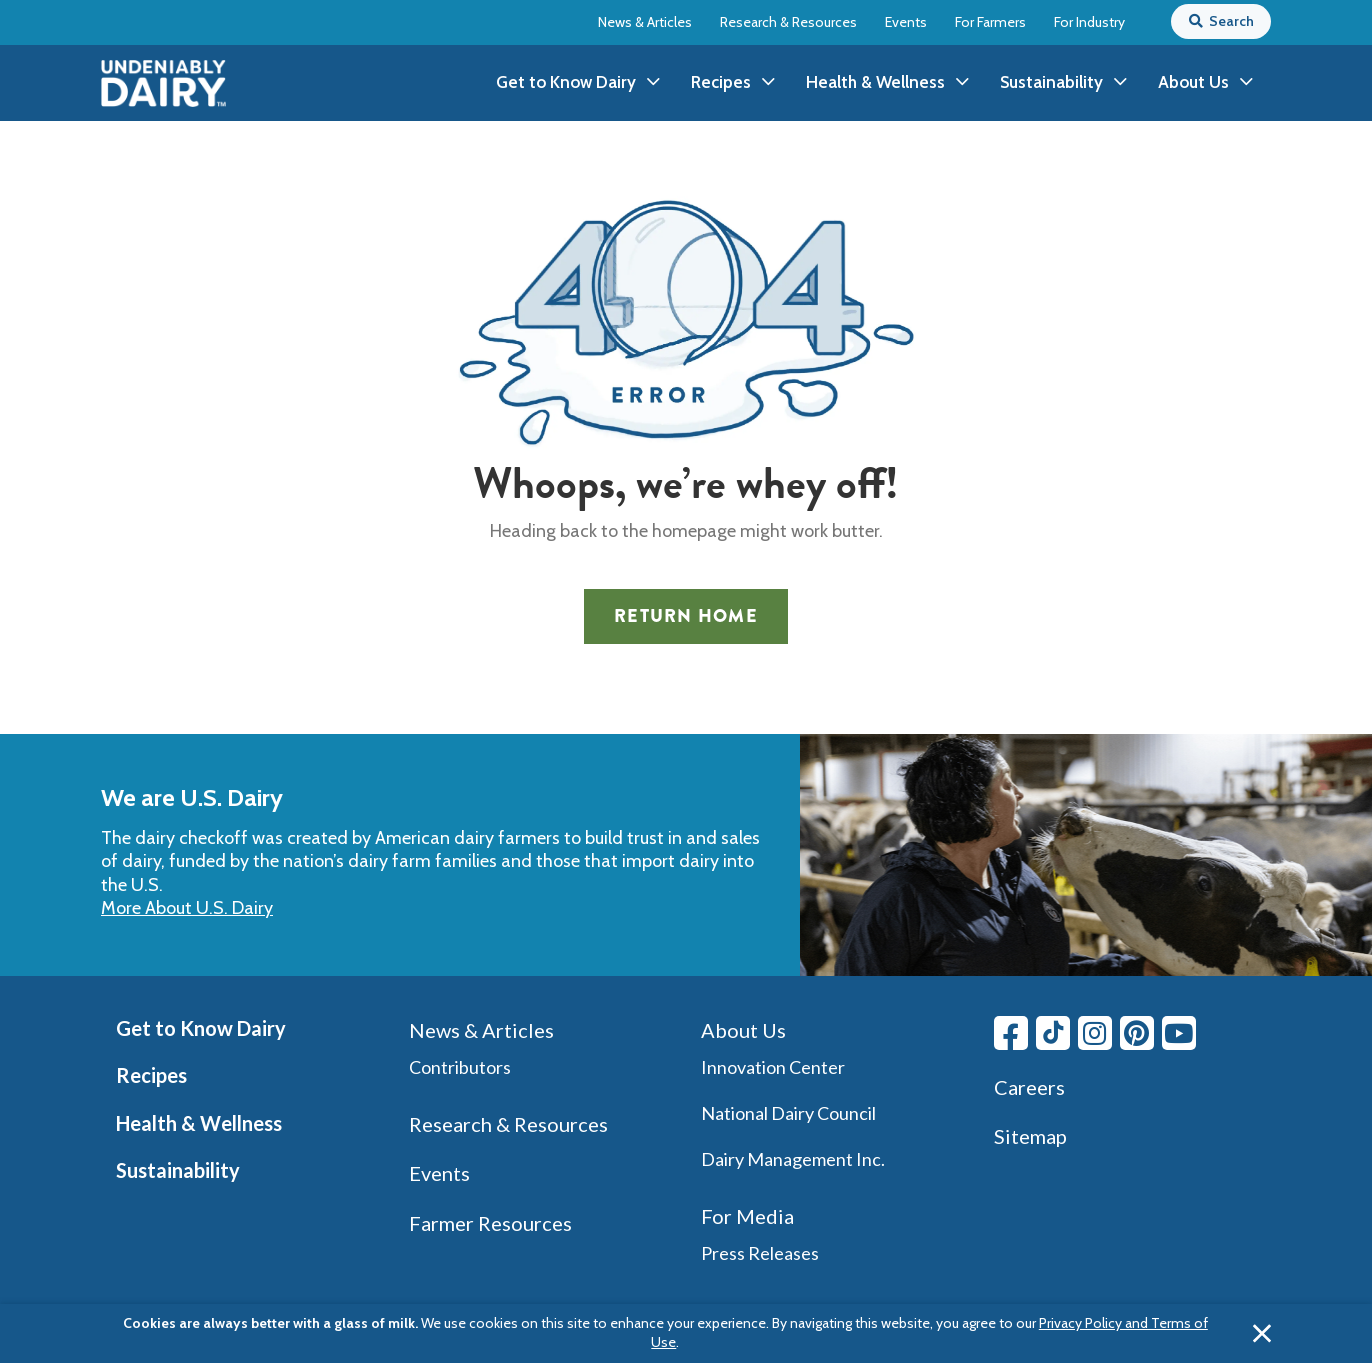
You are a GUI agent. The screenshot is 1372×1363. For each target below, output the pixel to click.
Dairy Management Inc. (793, 1159)
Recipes (151, 1075)
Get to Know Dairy (201, 1028)
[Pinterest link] (1137, 1033)
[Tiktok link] (1053, 1033)
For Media (747, 1216)
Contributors (460, 1067)
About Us (743, 1030)
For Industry (1089, 22)
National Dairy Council (788, 1113)
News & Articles (645, 22)
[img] (163, 83)
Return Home (686, 616)
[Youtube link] (1179, 1033)
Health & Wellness (199, 1123)
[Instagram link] (1095, 1033)
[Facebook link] (1011, 1033)
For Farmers (990, 22)
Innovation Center (773, 1067)
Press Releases (760, 1253)
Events (906, 22)
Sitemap (1030, 1136)
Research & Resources (788, 22)
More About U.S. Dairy (187, 908)
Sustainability (178, 1170)
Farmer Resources (490, 1223)
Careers (1029, 1087)
